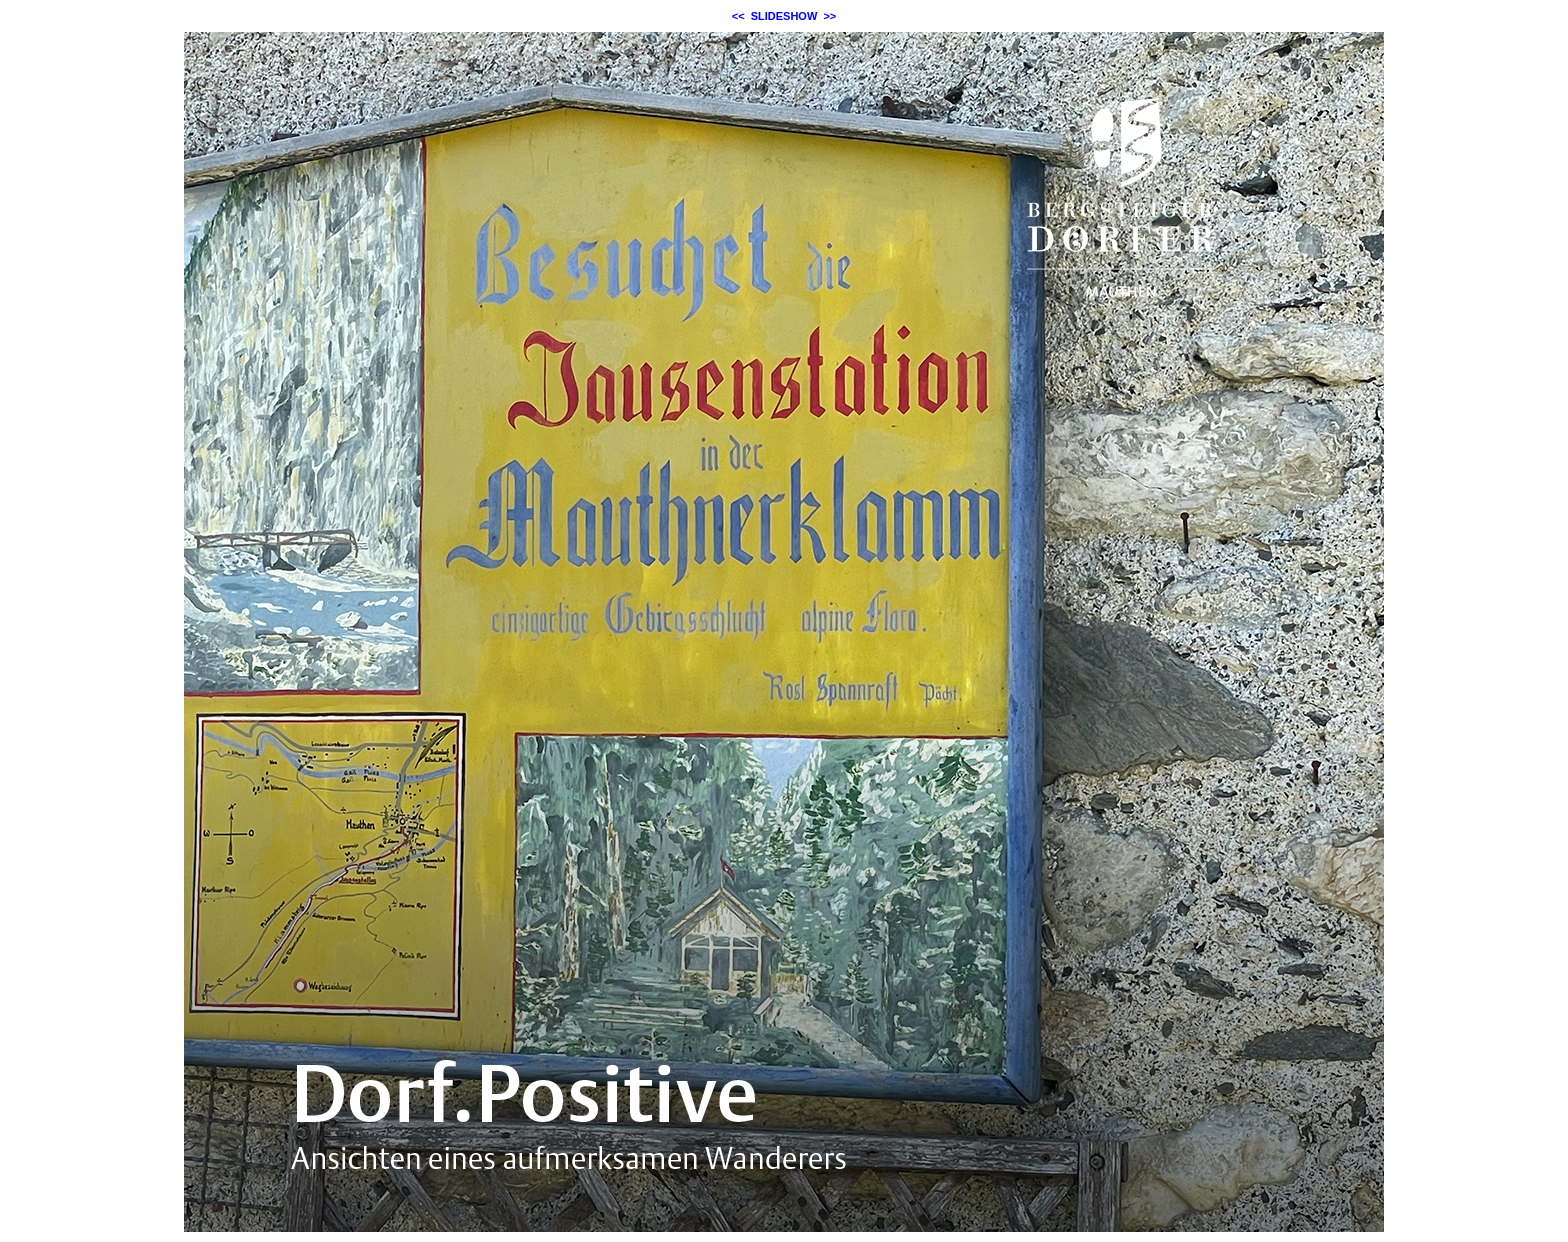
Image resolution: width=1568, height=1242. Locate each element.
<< (738, 16)
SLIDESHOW (784, 16)
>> (829, 16)
